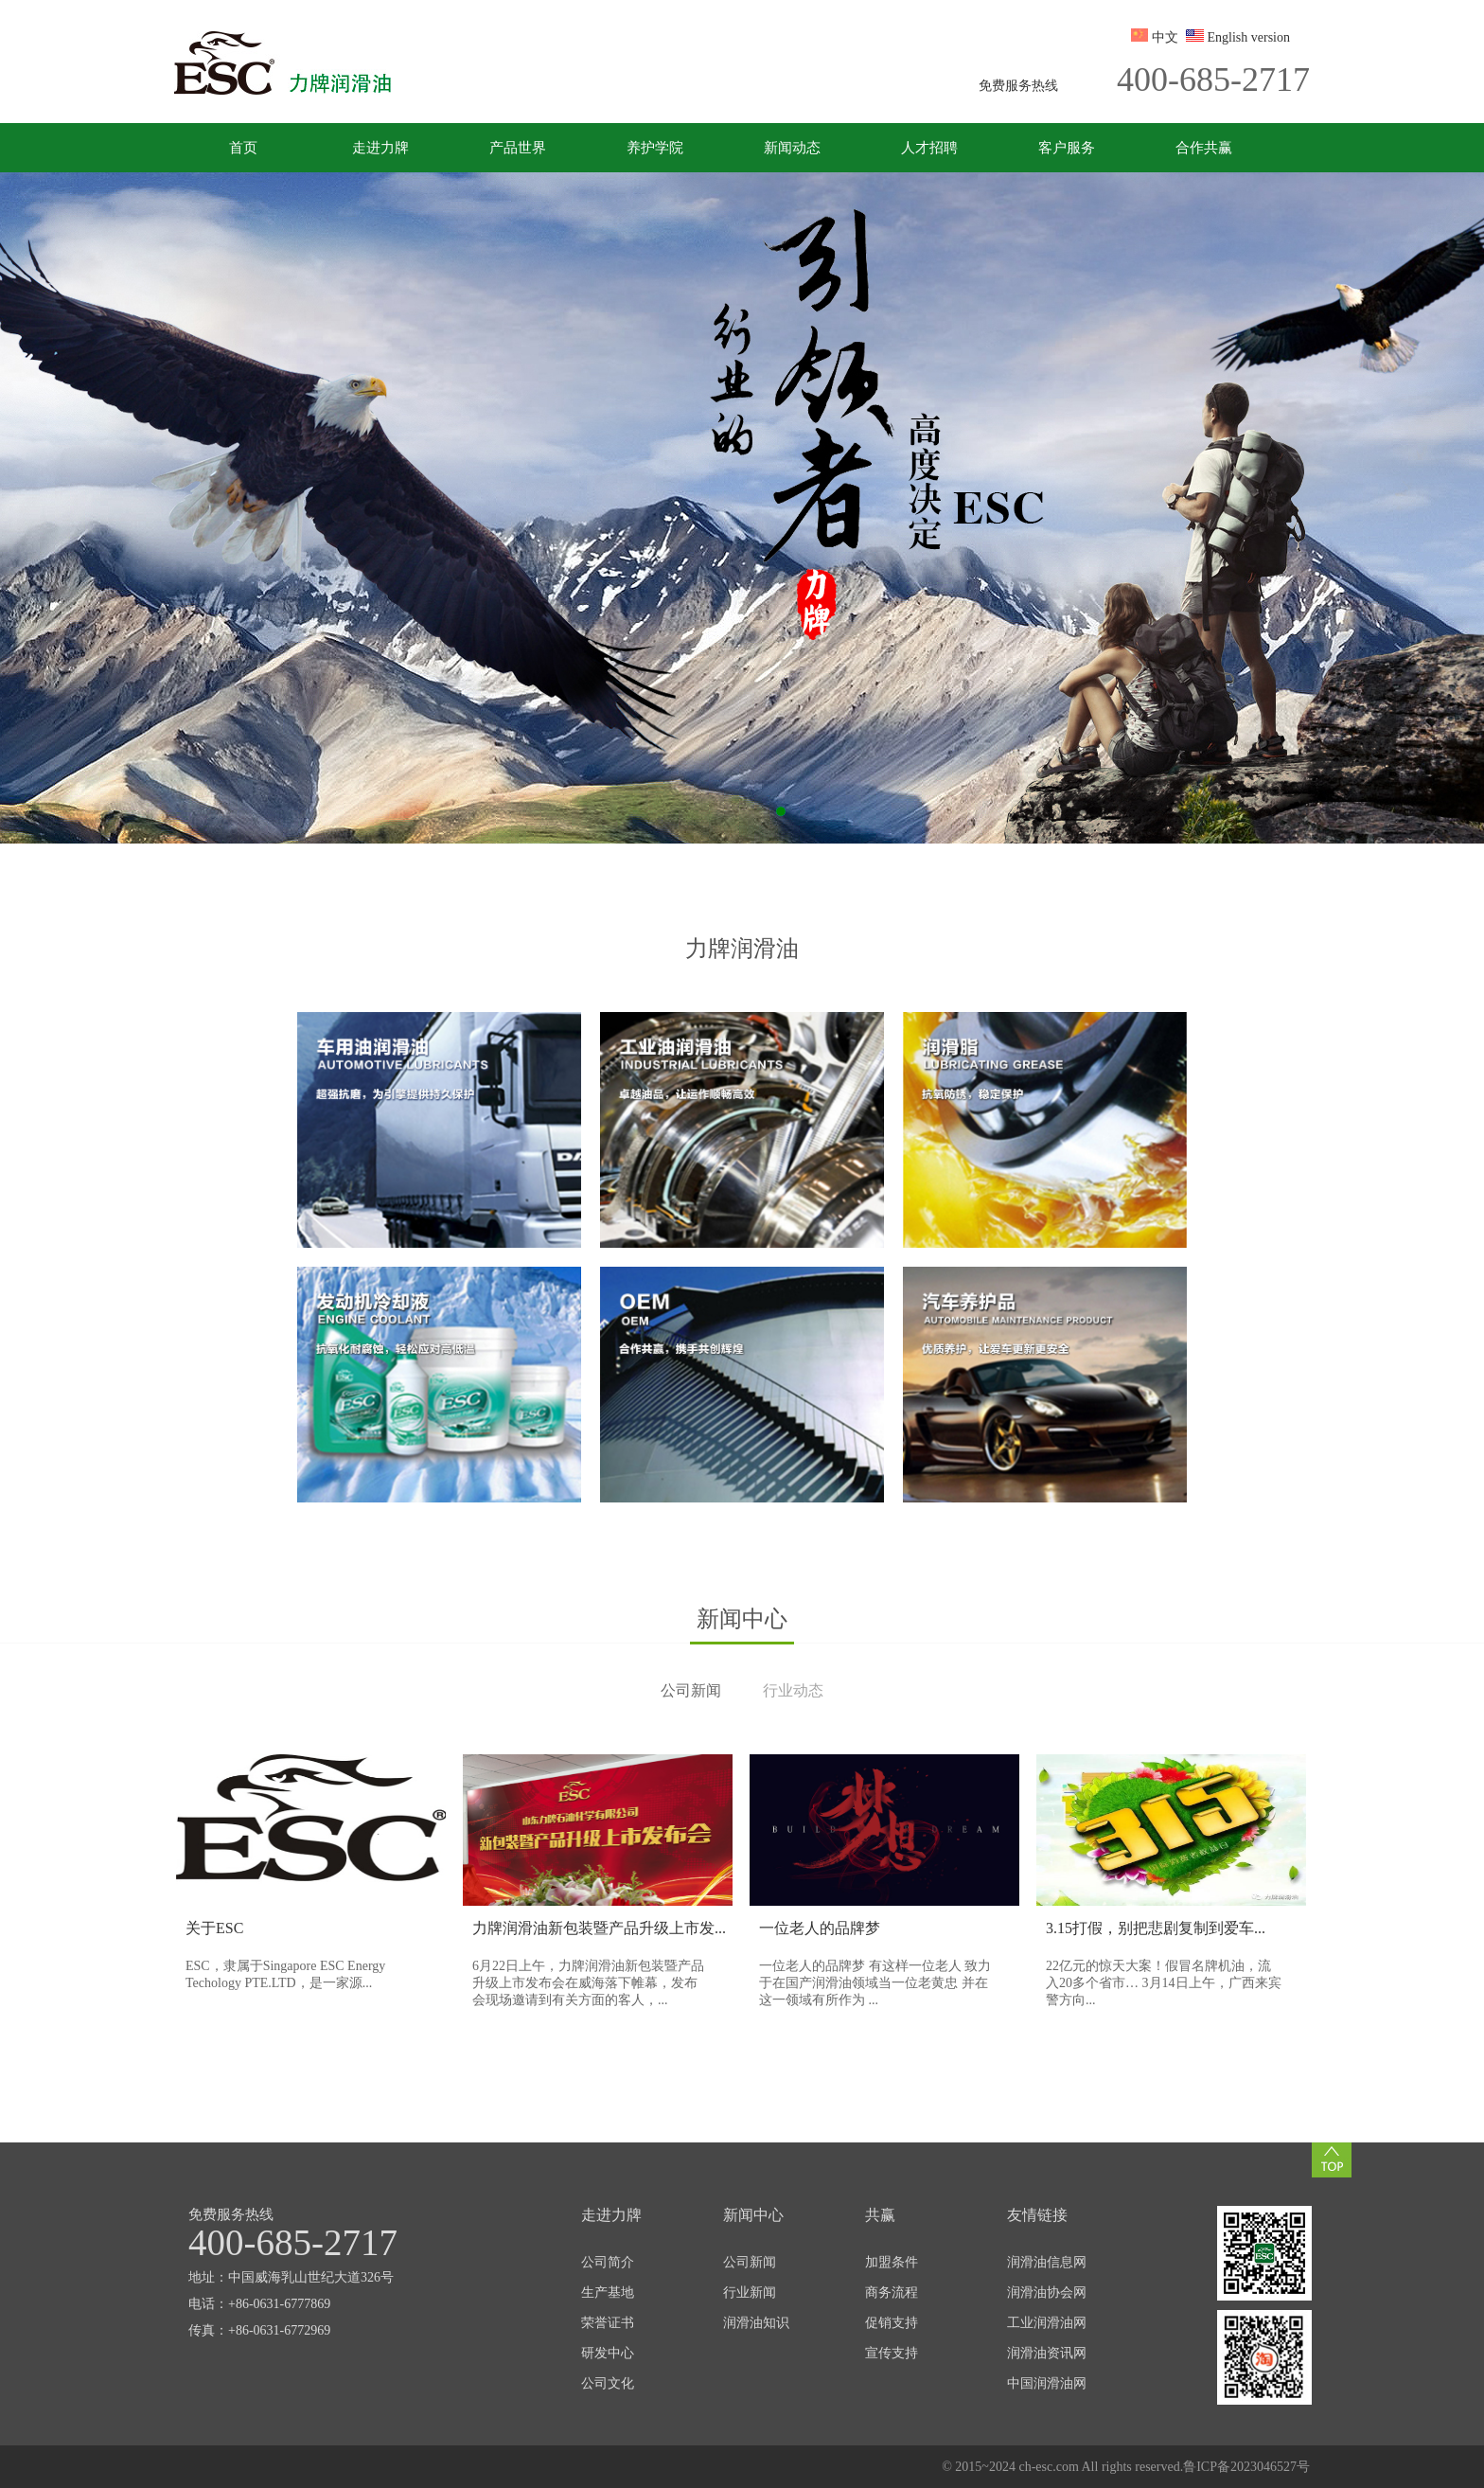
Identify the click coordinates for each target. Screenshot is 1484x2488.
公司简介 (607, 2262)
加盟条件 (891, 2262)
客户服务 (1066, 147)
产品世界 (517, 147)
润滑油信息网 (1046, 2262)
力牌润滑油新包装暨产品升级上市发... (599, 1928)
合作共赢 (1203, 147)
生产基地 (607, 2292)
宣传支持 (891, 2353)
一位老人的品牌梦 (819, 1928)
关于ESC (214, 1928)
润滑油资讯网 (1046, 2353)
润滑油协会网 (1046, 2292)
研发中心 (607, 2353)
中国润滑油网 (1046, 2383)
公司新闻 (749, 2262)
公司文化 (607, 2383)
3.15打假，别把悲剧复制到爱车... (1155, 1928)
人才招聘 (929, 147)
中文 (1165, 37)
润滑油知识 (756, 2323)
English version (1249, 37)
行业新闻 (749, 2292)
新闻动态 (792, 147)
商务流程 (891, 2292)
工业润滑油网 (1046, 2323)
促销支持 (891, 2323)
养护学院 (655, 147)
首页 (243, 147)
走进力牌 (380, 147)
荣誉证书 (607, 2323)
